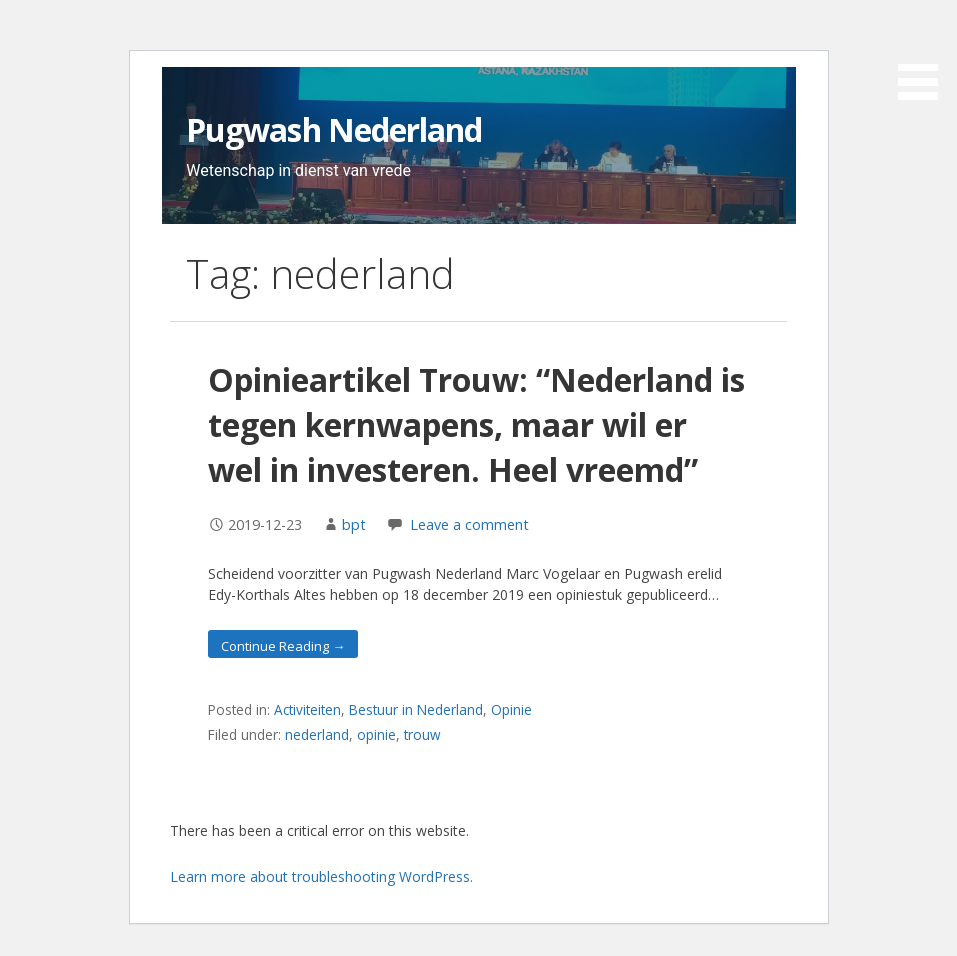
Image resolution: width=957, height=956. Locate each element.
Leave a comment (469, 524)
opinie (376, 734)
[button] (925, 53)
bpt (354, 524)
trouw (422, 734)
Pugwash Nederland (334, 129)
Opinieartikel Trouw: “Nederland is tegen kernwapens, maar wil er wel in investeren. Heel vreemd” (476, 424)
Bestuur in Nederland (416, 709)
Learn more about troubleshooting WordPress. (321, 876)
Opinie (511, 709)
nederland (317, 734)
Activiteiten (307, 709)
